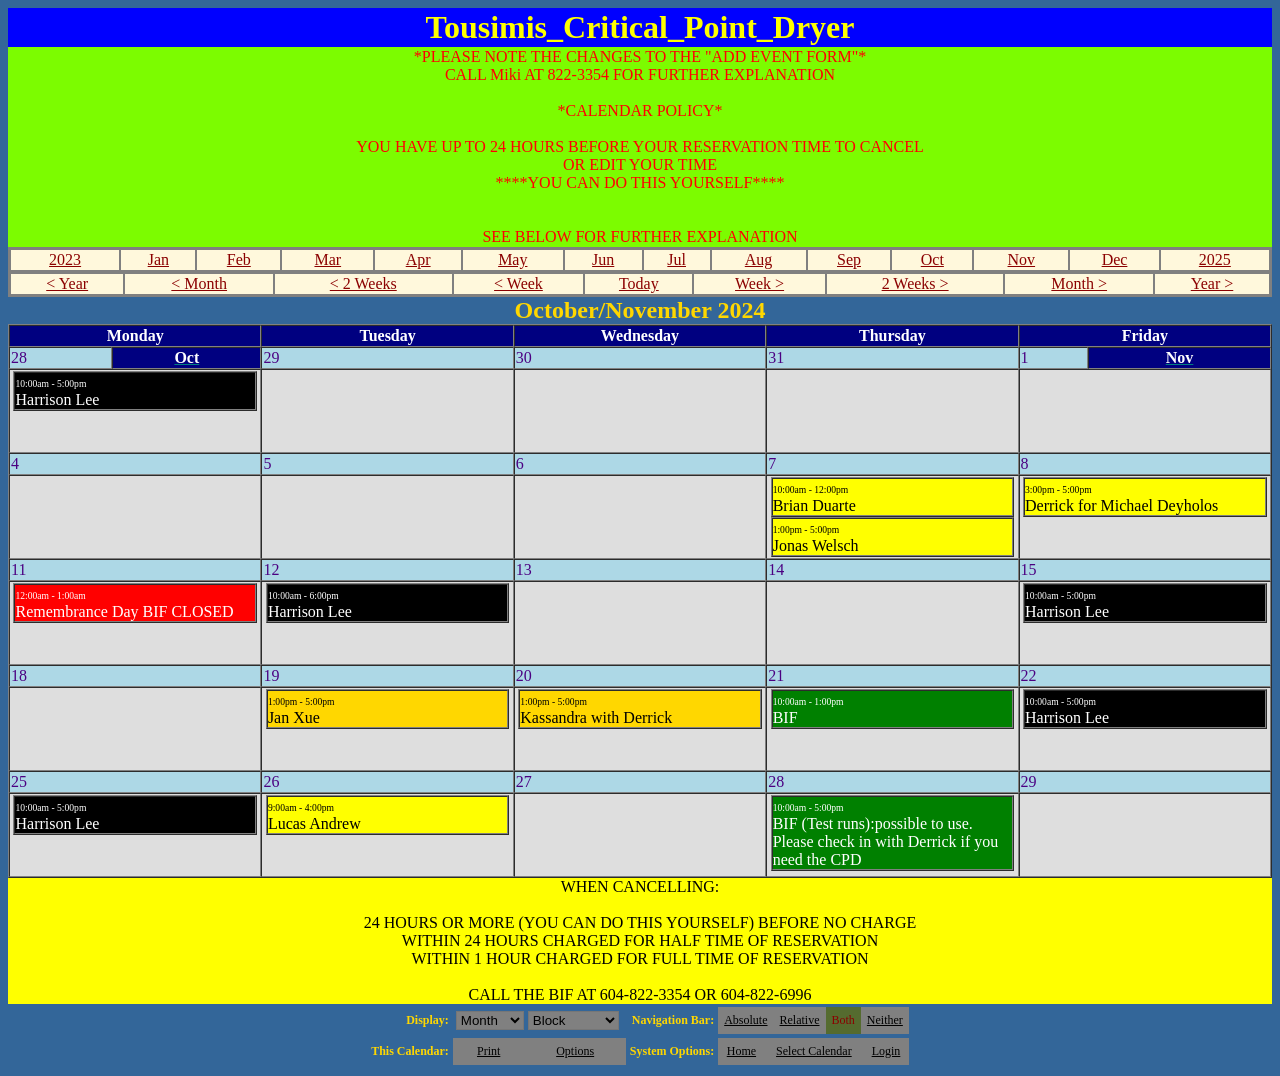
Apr (418, 259)
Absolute (745, 1020)
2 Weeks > (915, 283)
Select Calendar (814, 1051)
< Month (199, 283)
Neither (885, 1020)
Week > (759, 283)
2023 (65, 259)
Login (886, 1051)
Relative (800, 1020)
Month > (1079, 283)
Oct (932, 259)
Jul (676, 259)
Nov (1022, 259)
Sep (849, 259)
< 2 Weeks (363, 283)
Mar (327, 259)
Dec (1115, 259)
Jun (603, 259)
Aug (759, 259)
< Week (518, 283)
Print (488, 1051)
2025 (1215, 259)
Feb (239, 259)
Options (575, 1051)
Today (639, 283)
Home (741, 1051)
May (512, 259)
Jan (158, 259)
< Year (67, 283)
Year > (1212, 283)
